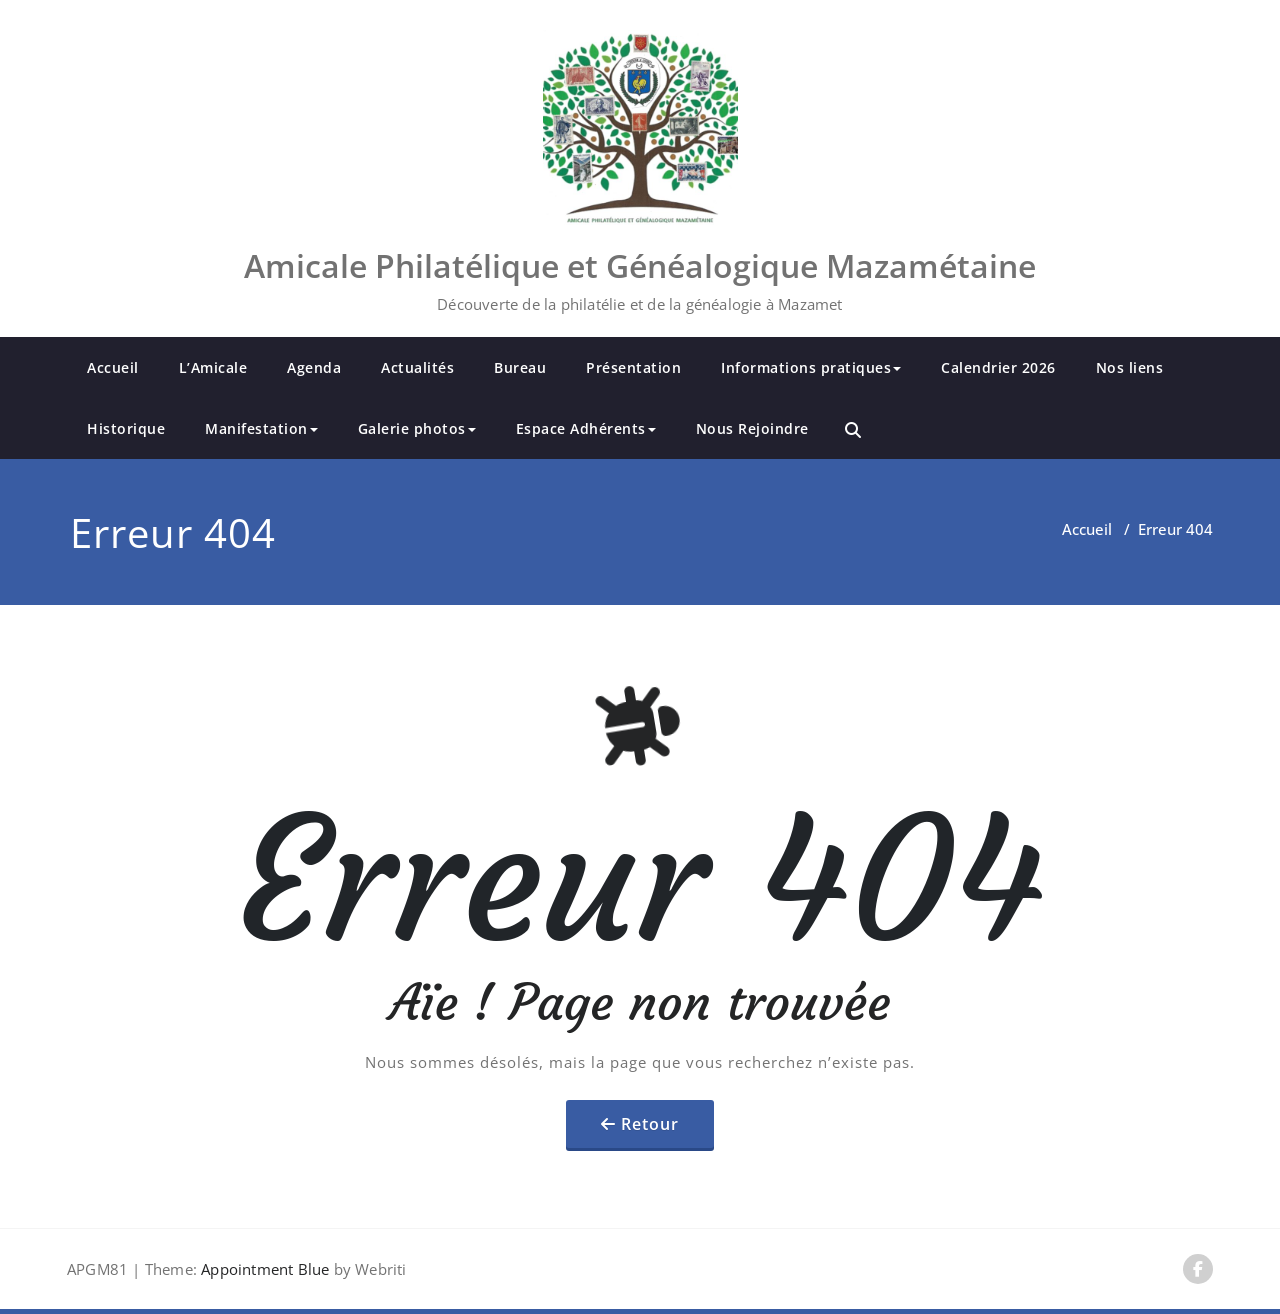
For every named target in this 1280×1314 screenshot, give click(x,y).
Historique (126, 428)
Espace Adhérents (586, 428)
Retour (650, 1124)
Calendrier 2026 (998, 367)
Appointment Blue (263, 1269)
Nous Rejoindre (752, 428)
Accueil (113, 367)
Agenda (314, 367)
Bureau (520, 367)
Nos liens (1130, 367)
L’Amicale (213, 367)
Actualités (417, 367)
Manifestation (261, 428)
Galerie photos (417, 428)
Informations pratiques (811, 367)
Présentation (633, 367)
